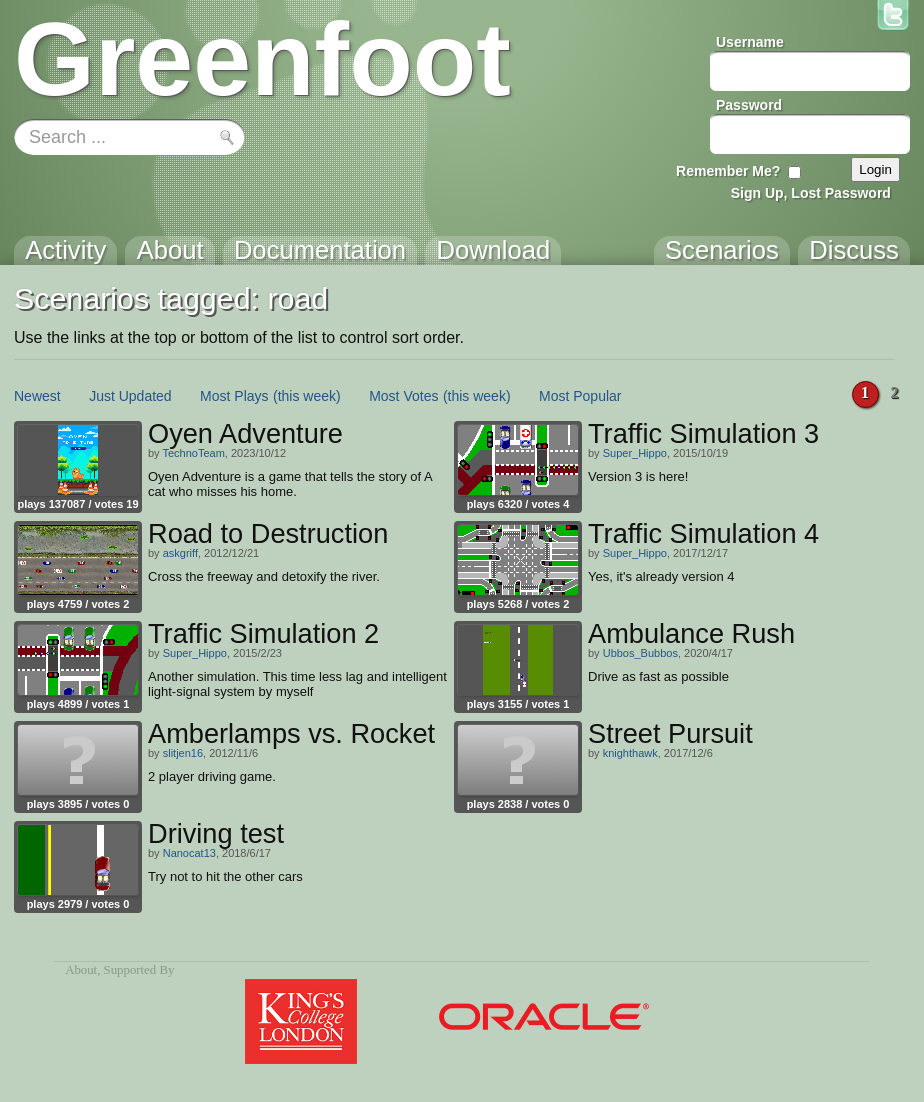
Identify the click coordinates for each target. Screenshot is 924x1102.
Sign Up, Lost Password (811, 193)
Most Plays (234, 396)
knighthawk (630, 753)
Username (750, 42)
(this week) (307, 396)
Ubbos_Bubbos (640, 653)
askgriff (180, 553)
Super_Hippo (635, 453)
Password (749, 105)
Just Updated (130, 396)
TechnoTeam (193, 453)
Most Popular (580, 396)
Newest (37, 396)
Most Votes (403, 396)
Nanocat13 (189, 853)
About (81, 970)
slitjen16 (183, 753)
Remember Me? (728, 171)
